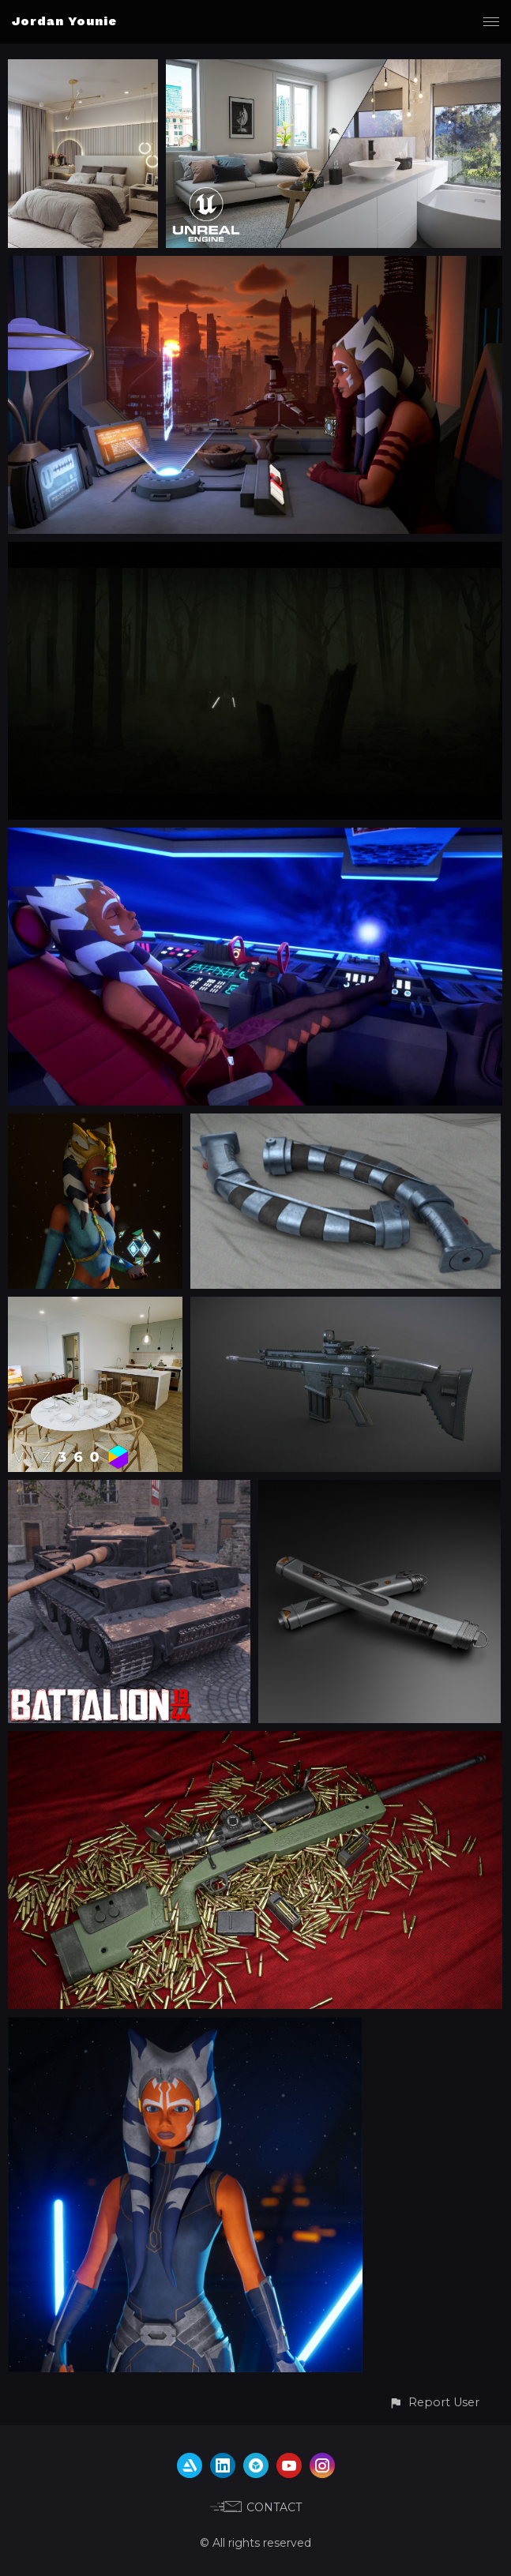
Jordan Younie (64, 20)
